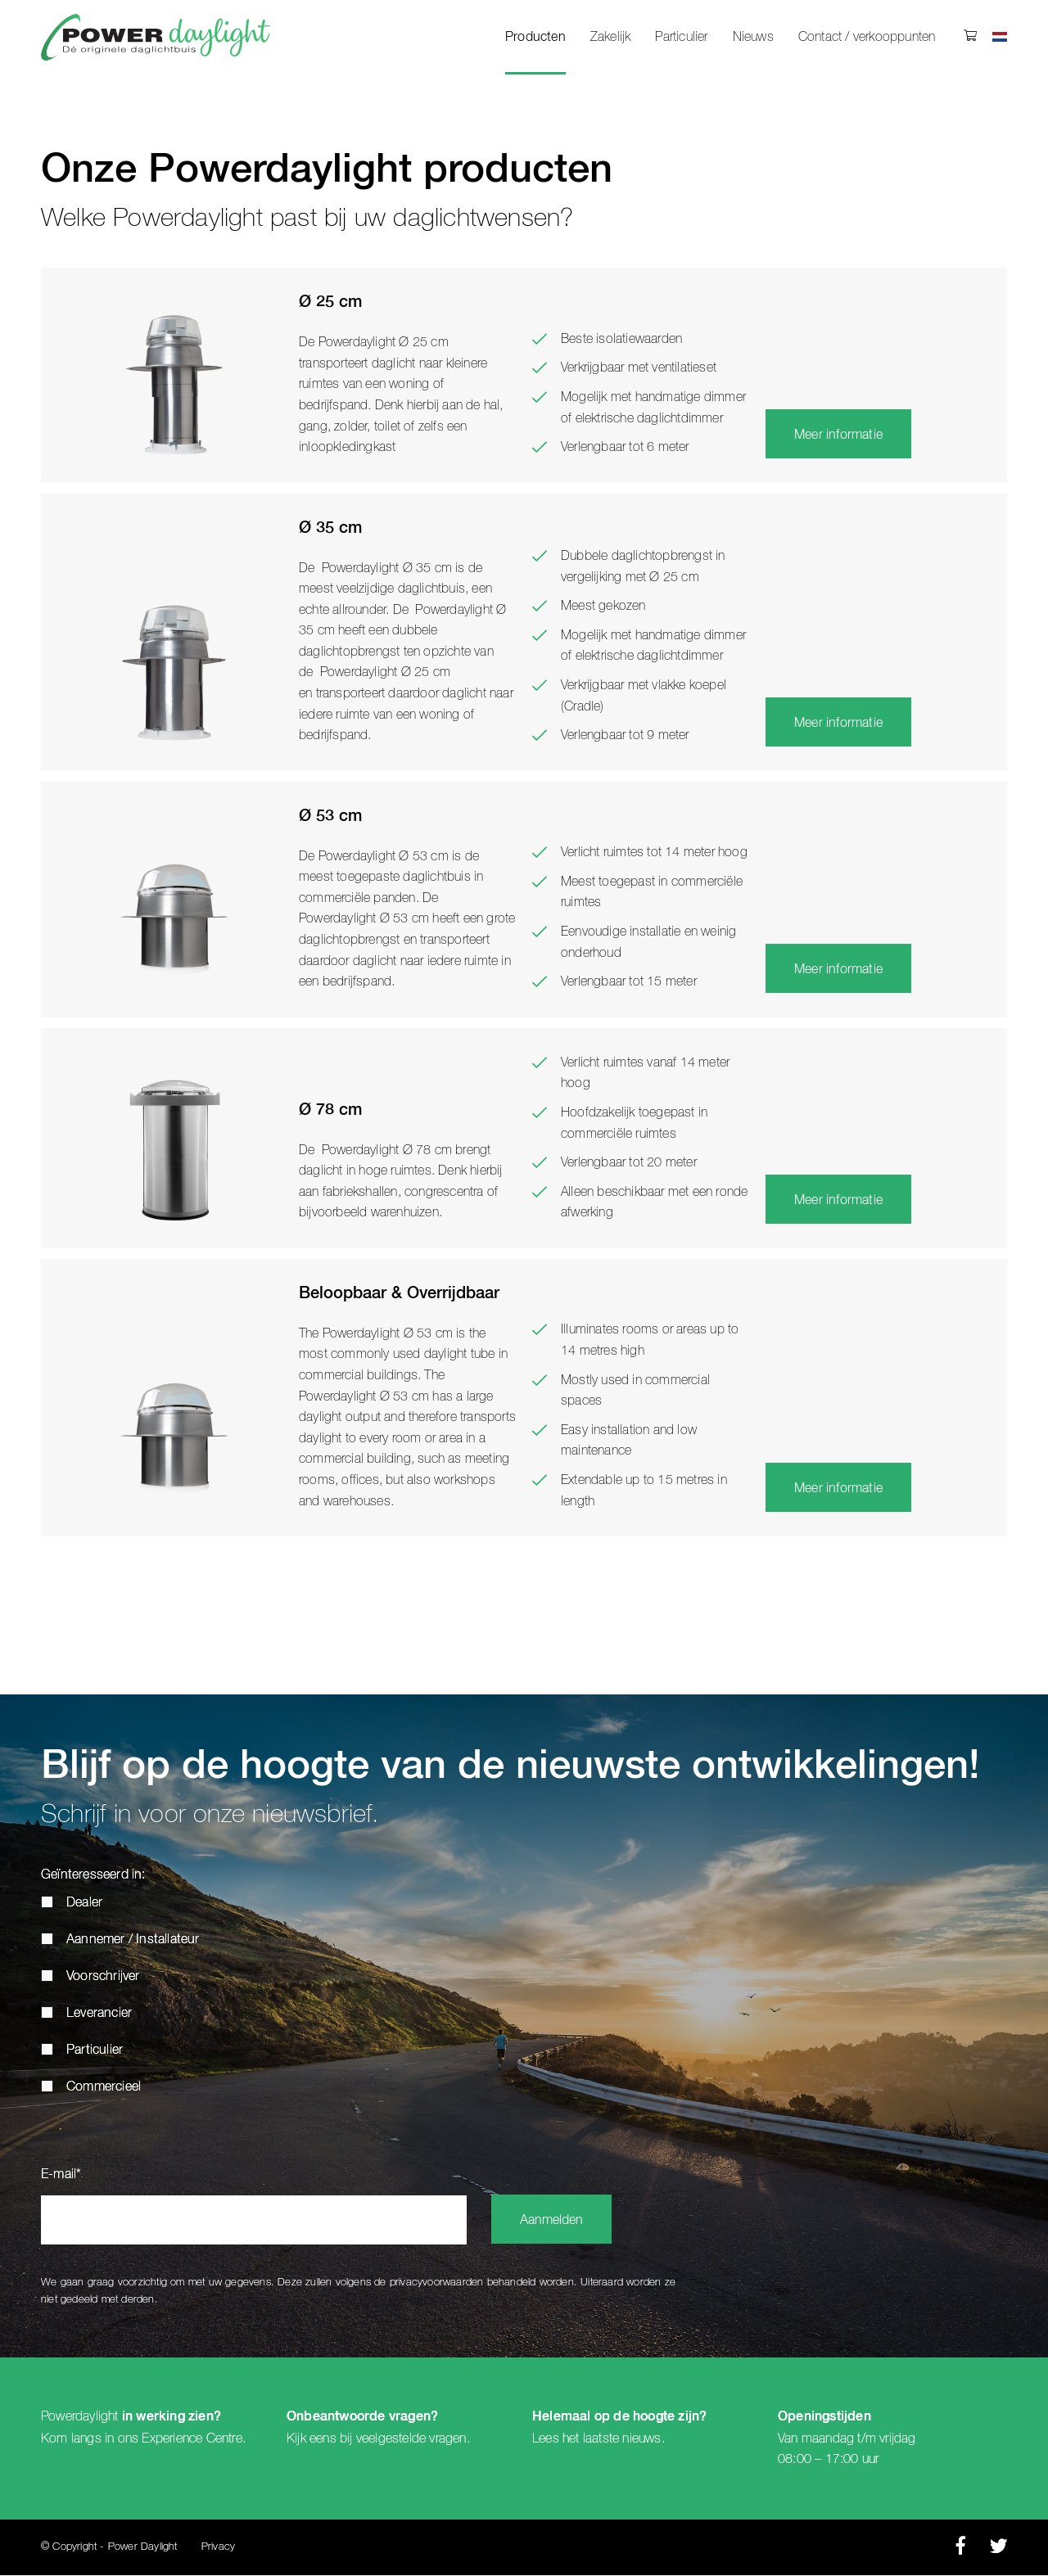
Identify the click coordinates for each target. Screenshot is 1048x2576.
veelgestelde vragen (411, 2438)
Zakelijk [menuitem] (610, 36)
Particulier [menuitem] (681, 36)
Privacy (218, 2547)
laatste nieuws (622, 2438)
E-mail (61, 2175)
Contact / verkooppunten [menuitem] (867, 36)
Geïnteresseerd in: (93, 1876)
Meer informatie (838, 435)
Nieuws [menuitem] (753, 36)
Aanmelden (551, 2221)
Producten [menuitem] (535, 37)
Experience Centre (192, 2438)
